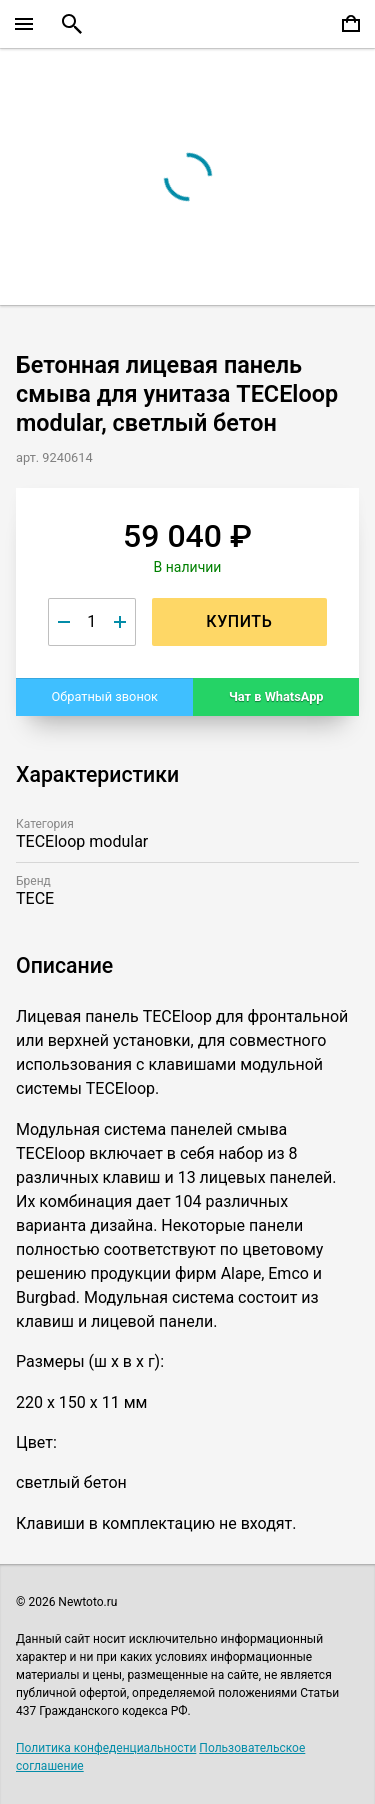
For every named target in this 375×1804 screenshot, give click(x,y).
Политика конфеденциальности (106, 1748)
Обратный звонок (104, 696)
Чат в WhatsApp (276, 696)
